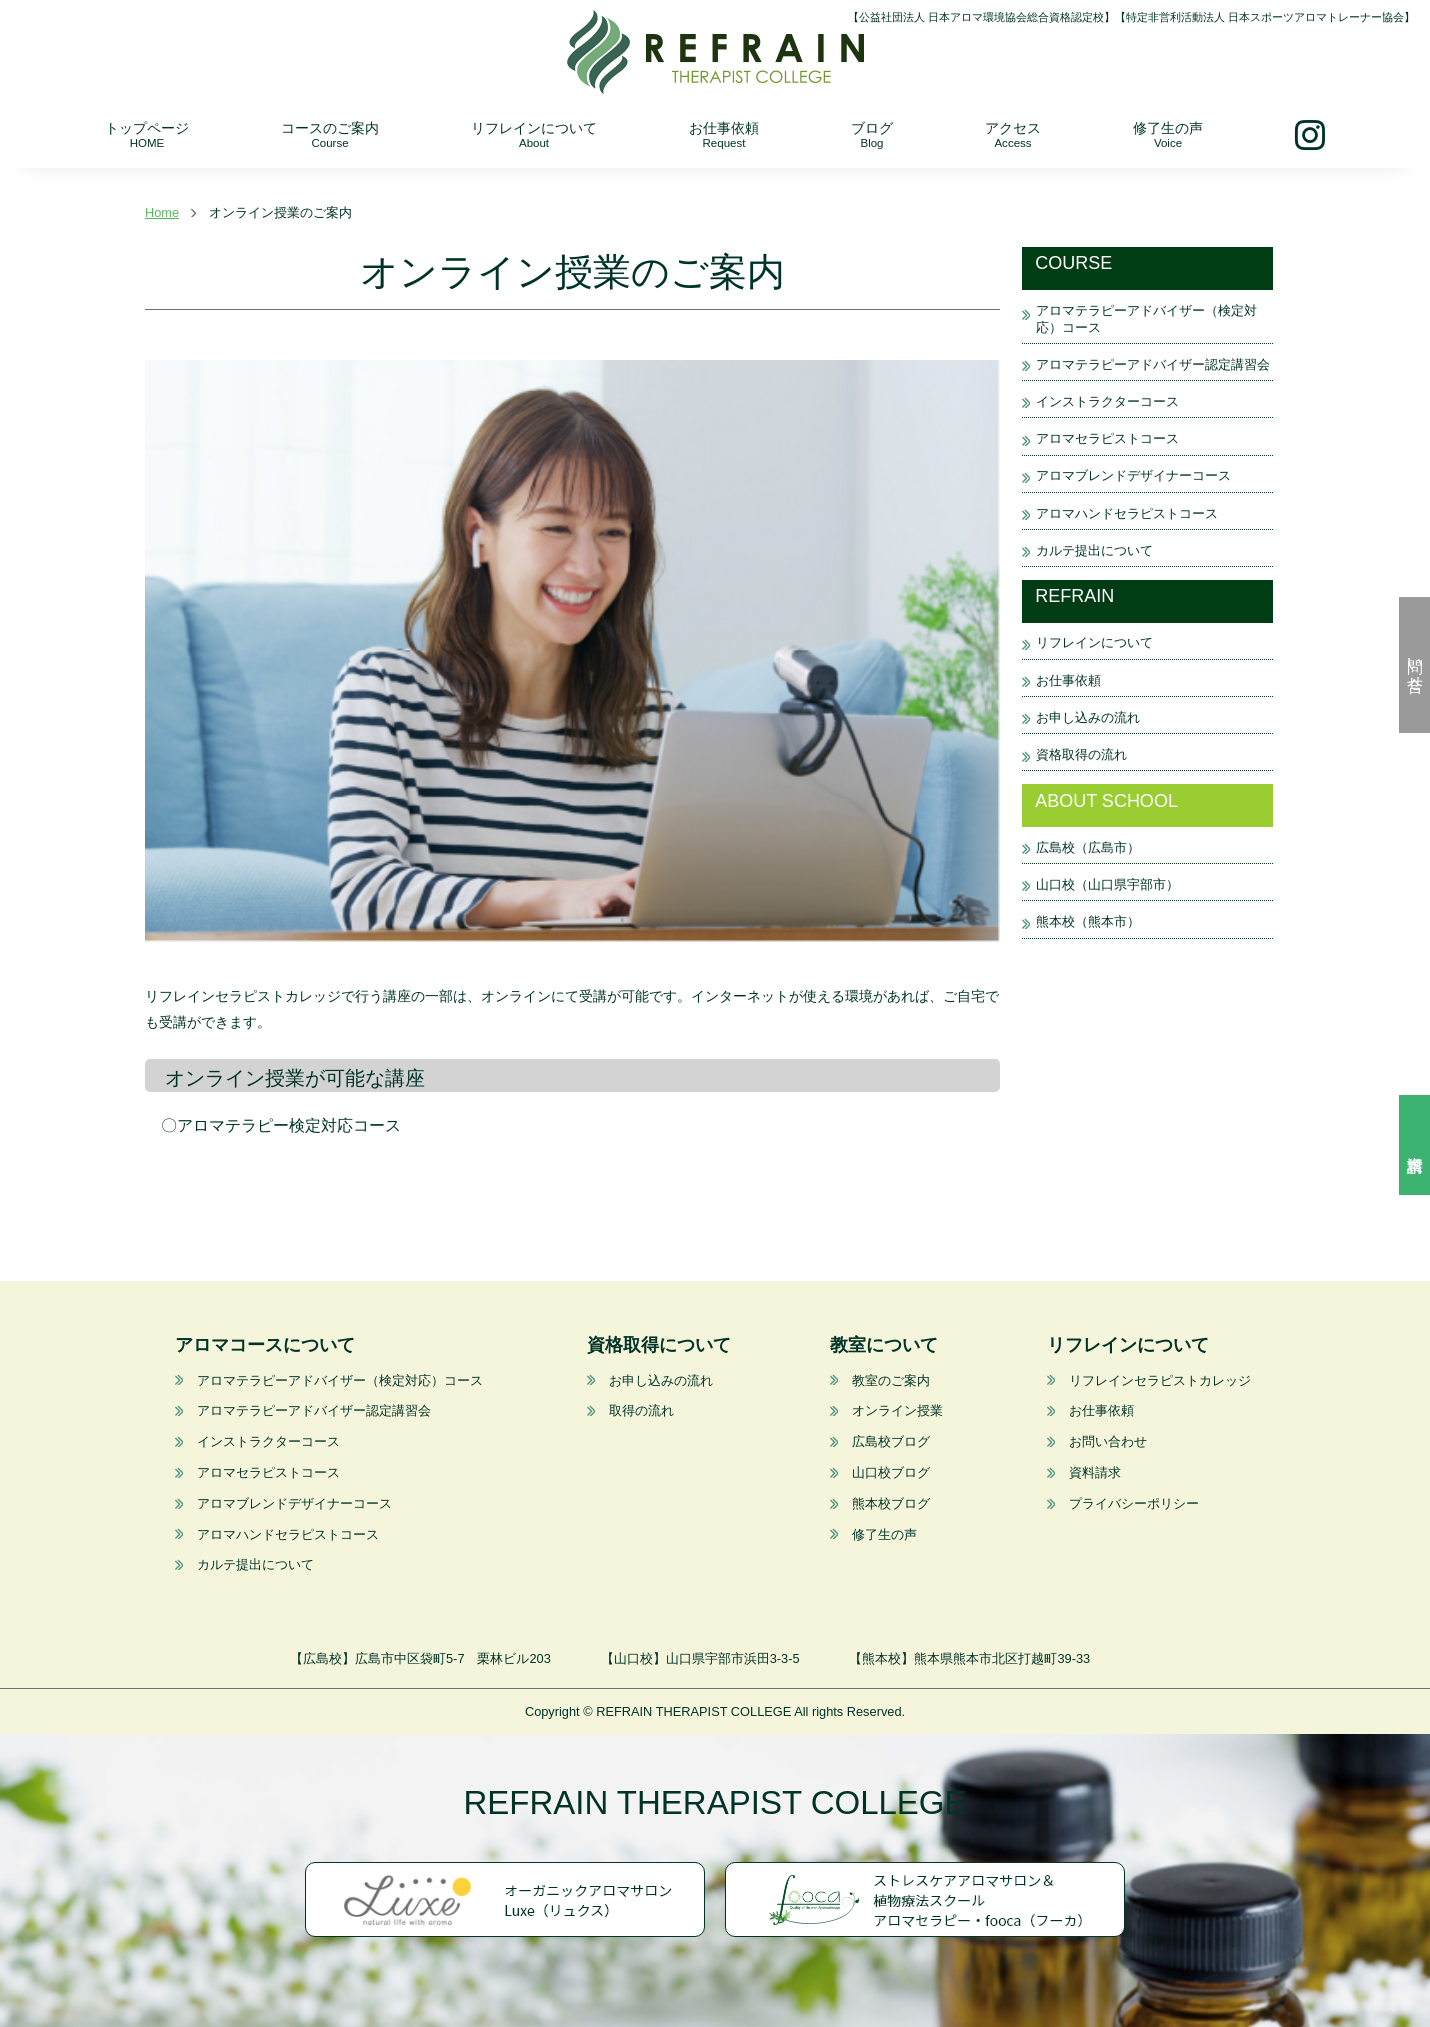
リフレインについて (534, 134)
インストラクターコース (1107, 401)
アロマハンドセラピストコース (1127, 513)
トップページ (147, 134)
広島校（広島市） (1088, 847)
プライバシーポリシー (1134, 1503)
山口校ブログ (891, 1472)
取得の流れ (640, 1410)
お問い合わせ (1108, 1441)
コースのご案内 (330, 134)
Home (162, 212)
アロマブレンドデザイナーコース (1133, 475)
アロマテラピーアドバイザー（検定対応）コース (340, 1380)
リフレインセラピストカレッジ (1160, 1380)
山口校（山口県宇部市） (1107, 884)
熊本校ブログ (891, 1503)
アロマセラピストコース (1107, 438)
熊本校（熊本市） (1088, 921)
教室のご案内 (891, 1380)
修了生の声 (1168, 134)
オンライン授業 (897, 1410)
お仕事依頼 (724, 134)
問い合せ (1415, 665)
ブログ (872, 134)
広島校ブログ (891, 1441)
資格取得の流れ (1081, 754)
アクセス (1013, 134)
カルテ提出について (1094, 550)
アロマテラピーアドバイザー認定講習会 (1153, 364)
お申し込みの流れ (1088, 717)
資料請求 (1414, 1145)
